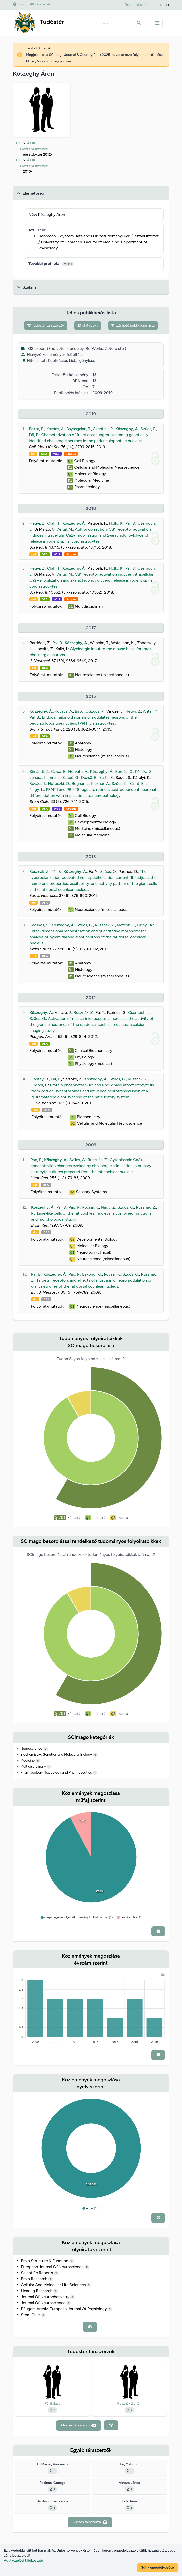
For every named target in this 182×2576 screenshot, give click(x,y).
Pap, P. (36, 1159)
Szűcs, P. (148, 428)
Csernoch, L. (139, 1012)
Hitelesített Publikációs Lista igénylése (58, 360)
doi (33, 454)
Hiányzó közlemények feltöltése (53, 354)
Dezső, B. (89, 777)
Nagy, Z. (108, 1207)
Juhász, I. (38, 777)
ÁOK (31, 143)
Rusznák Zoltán (130, 2403)
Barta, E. (106, 777)
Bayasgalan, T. (79, 428)
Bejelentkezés (137, 4)
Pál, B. (34, 434)
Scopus (71, 454)
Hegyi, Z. (37, 523)
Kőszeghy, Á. (127, 428)
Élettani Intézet (34, 149)
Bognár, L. (80, 783)
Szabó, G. (71, 777)
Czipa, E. (58, 771)
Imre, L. (54, 777)
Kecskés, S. (40, 925)
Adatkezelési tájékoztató (23, 2560)
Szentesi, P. (103, 428)
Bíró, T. (81, 711)
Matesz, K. (126, 925)
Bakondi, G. (92, 1274)
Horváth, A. (78, 771)
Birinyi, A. (145, 925)
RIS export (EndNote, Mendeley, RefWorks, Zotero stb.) (74, 348)
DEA (44, 454)
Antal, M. (65, 529)
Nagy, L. (37, 789)
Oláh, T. (53, 523)
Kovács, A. (55, 428)
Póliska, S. (144, 771)
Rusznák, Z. (40, 871)
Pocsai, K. (90, 1207)
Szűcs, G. (108, 871)
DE (18, 143)
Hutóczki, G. (59, 783)
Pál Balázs (52, 2403)
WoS (56, 454)
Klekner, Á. (100, 783)
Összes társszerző (78, 2425)
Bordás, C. (124, 771)
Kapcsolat (40, 4)
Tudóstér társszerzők (46, 325)
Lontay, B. (40, 1079)
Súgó (19, 4)
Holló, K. (116, 523)
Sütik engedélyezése (157, 2567)
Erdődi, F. (40, 1085)
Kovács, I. (38, 783)
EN (160, 5)
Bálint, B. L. (139, 783)
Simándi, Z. (39, 771)
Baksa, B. (36, 428)
